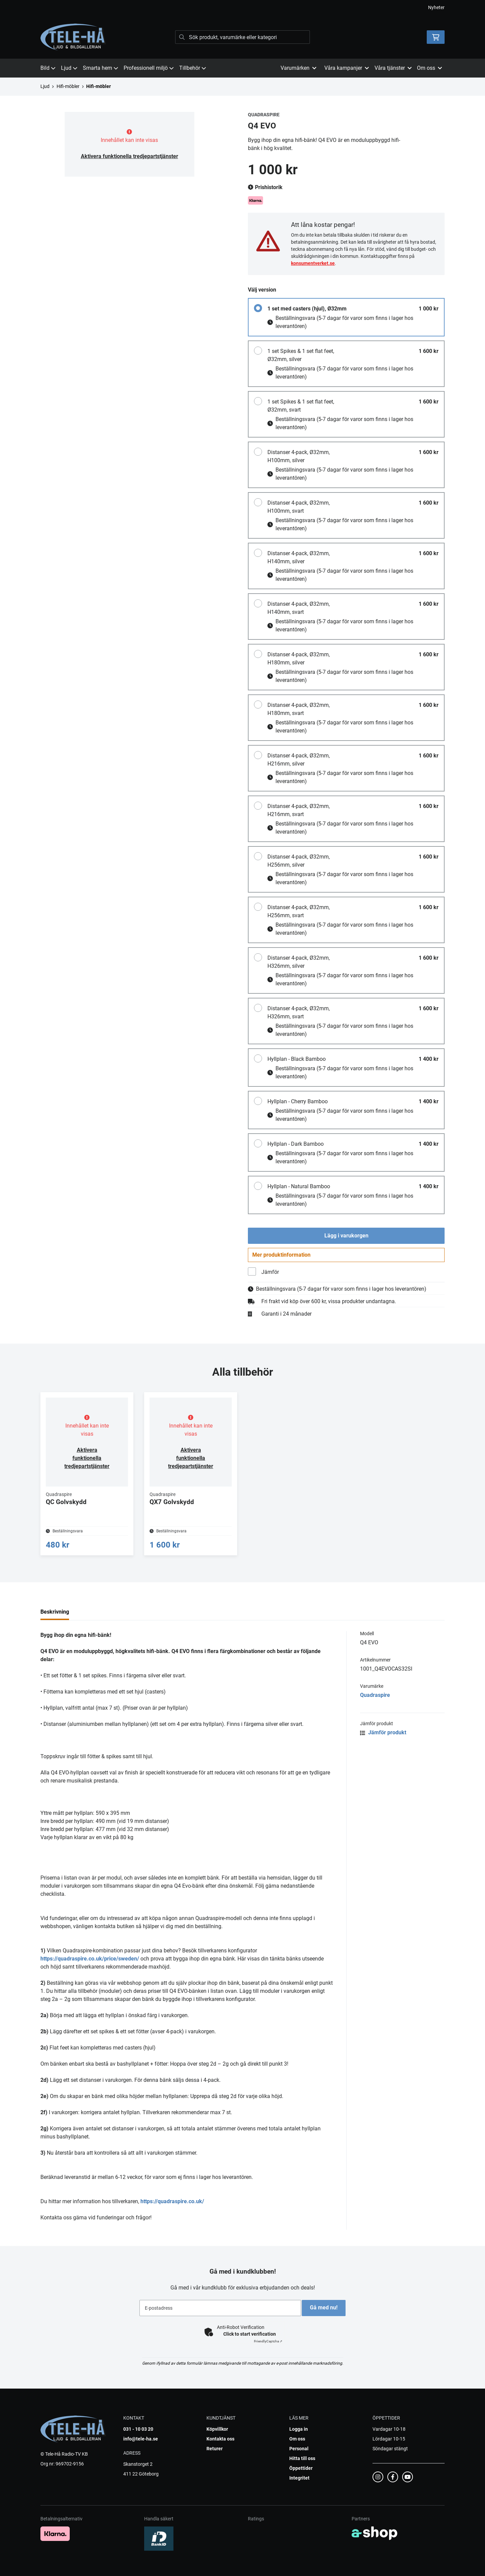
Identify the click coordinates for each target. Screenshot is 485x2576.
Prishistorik (265, 187)
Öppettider (301, 2477)
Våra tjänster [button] (393, 68)
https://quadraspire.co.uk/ (172, 2210)
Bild (48, 68)
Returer (214, 2457)
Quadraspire (375, 1704)
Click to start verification (249, 2343)
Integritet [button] (299, 2487)
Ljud (69, 68)
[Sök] (242, 37)
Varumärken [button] (298, 68)
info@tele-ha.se (140, 2448)
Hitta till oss (302, 2467)
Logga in (298, 2438)
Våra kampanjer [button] (346, 68)
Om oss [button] (429, 68)
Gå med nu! (326, 2317)
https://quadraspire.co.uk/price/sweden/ (89, 1968)
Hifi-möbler (68, 86)
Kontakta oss (220, 2448)
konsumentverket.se (313, 263)
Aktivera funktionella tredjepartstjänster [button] (129, 156)
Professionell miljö (149, 68)
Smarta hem (100, 68)
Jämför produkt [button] (383, 1741)
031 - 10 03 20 (138, 2438)
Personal (299, 2457)
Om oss (297, 2448)
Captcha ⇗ (268, 2350)
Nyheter (436, 7)
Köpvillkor (217, 2438)
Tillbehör (192, 68)
